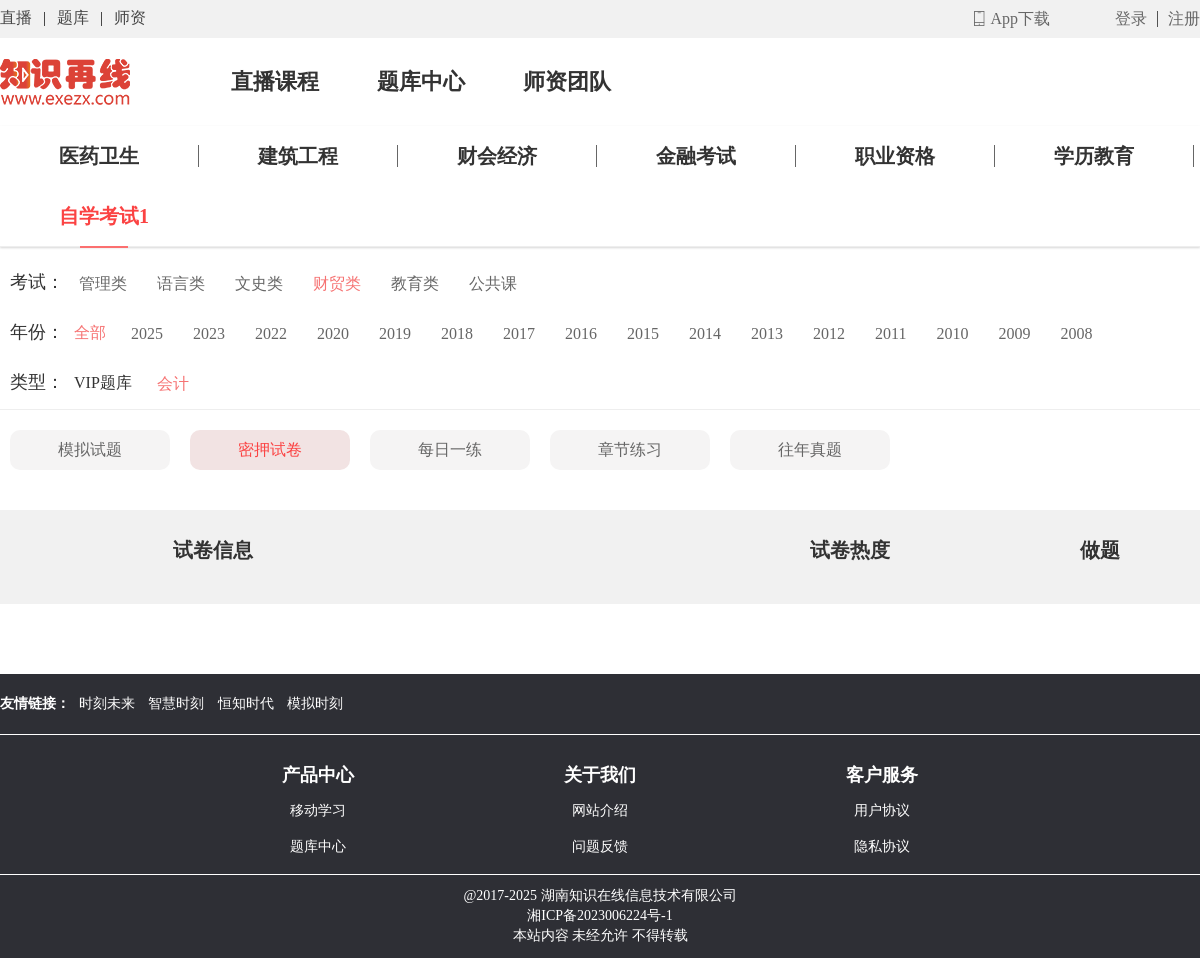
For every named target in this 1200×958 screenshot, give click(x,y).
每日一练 (450, 449)
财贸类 (337, 283)
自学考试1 (104, 216)
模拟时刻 (315, 703)
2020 (333, 333)
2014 (705, 333)
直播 (16, 17)
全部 (90, 332)
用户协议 (882, 810)
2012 (829, 333)
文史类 (259, 283)
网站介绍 (600, 810)
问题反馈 (600, 846)
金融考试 (696, 156)
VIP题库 (103, 382)
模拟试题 (90, 449)
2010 (952, 333)
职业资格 (895, 156)
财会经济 (497, 156)
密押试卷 (270, 449)
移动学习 (318, 810)
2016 (581, 333)
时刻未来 (107, 703)
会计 (173, 383)
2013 (767, 333)
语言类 (181, 283)
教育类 (415, 283)
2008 (1076, 333)
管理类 (103, 283)
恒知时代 (246, 703)
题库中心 (421, 82)
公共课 (493, 283)
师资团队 (567, 82)
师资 (130, 17)
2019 (395, 333)
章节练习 (630, 449)
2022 (271, 333)
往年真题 (810, 449)
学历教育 (1094, 156)
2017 (519, 333)
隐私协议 (882, 846)
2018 (457, 333)
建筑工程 (298, 156)
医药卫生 (99, 156)
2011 (890, 333)
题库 (73, 17)
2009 (1014, 333)
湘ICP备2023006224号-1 (599, 915)
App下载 (1020, 18)
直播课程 (275, 82)
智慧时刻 (176, 703)
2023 (209, 333)
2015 (643, 333)
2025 (147, 333)
